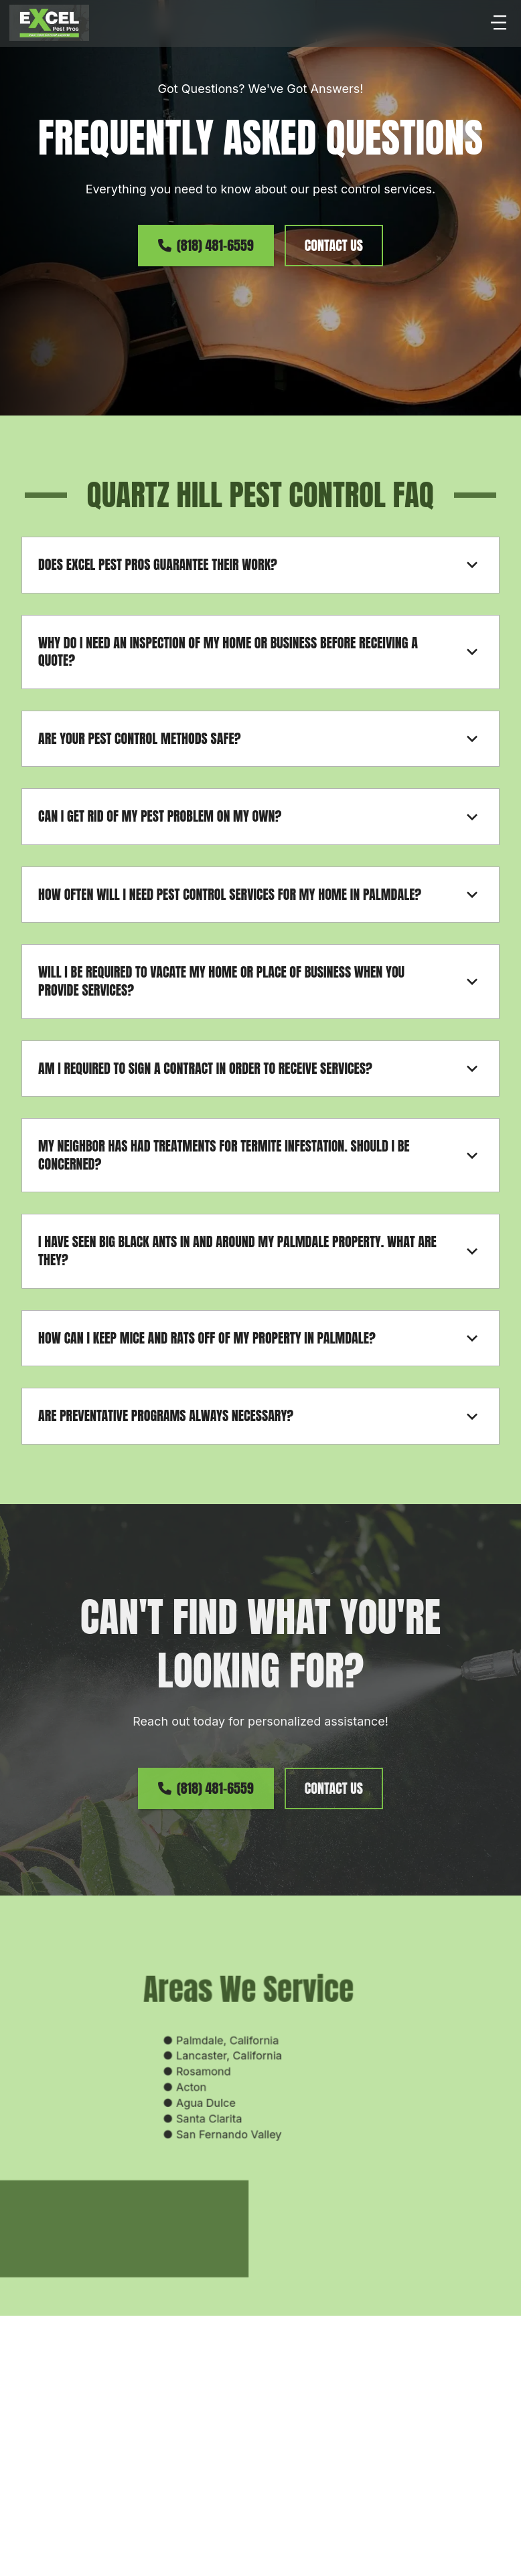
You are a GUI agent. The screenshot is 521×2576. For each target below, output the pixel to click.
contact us (334, 245)
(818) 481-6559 (206, 245)
